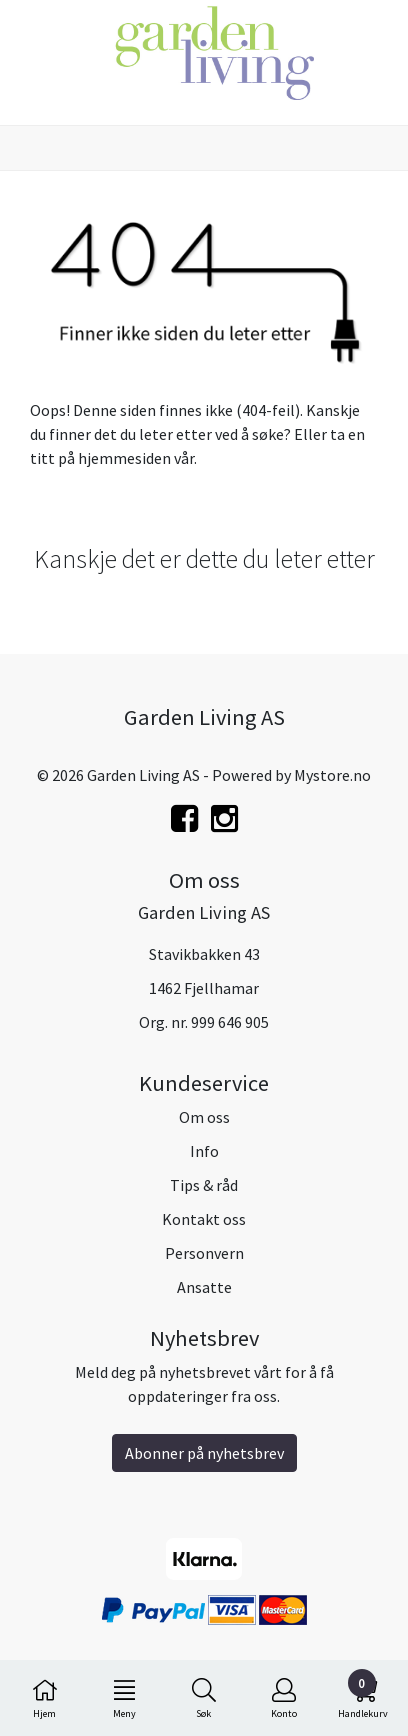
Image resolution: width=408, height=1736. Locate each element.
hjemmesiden (124, 458)
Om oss (204, 1117)
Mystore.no (332, 775)
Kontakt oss (204, 1219)
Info (204, 1151)
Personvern (204, 1253)
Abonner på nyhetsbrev (204, 1453)
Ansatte (204, 1287)
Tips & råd (204, 1185)
